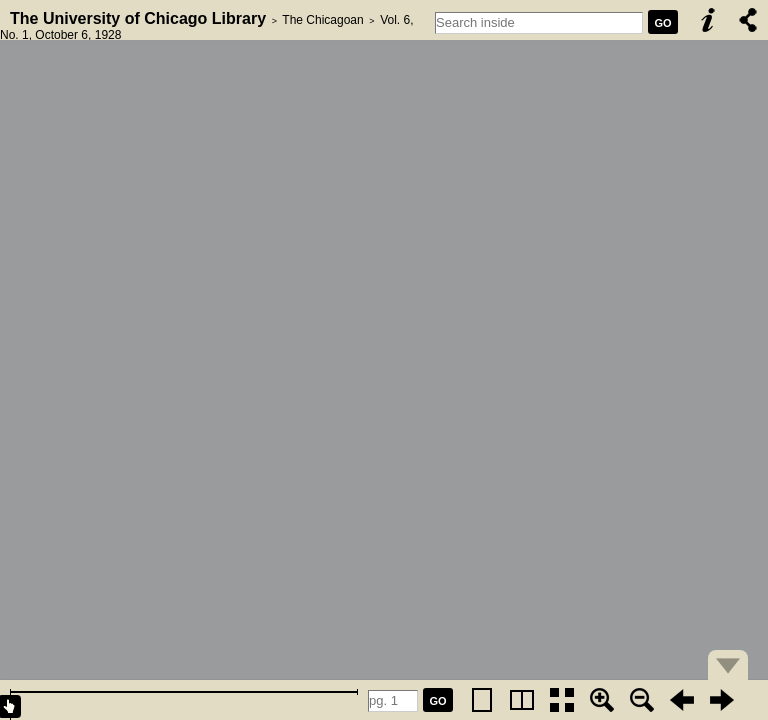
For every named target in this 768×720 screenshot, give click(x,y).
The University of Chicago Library (138, 18)
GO (662, 23)
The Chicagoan (322, 20)
